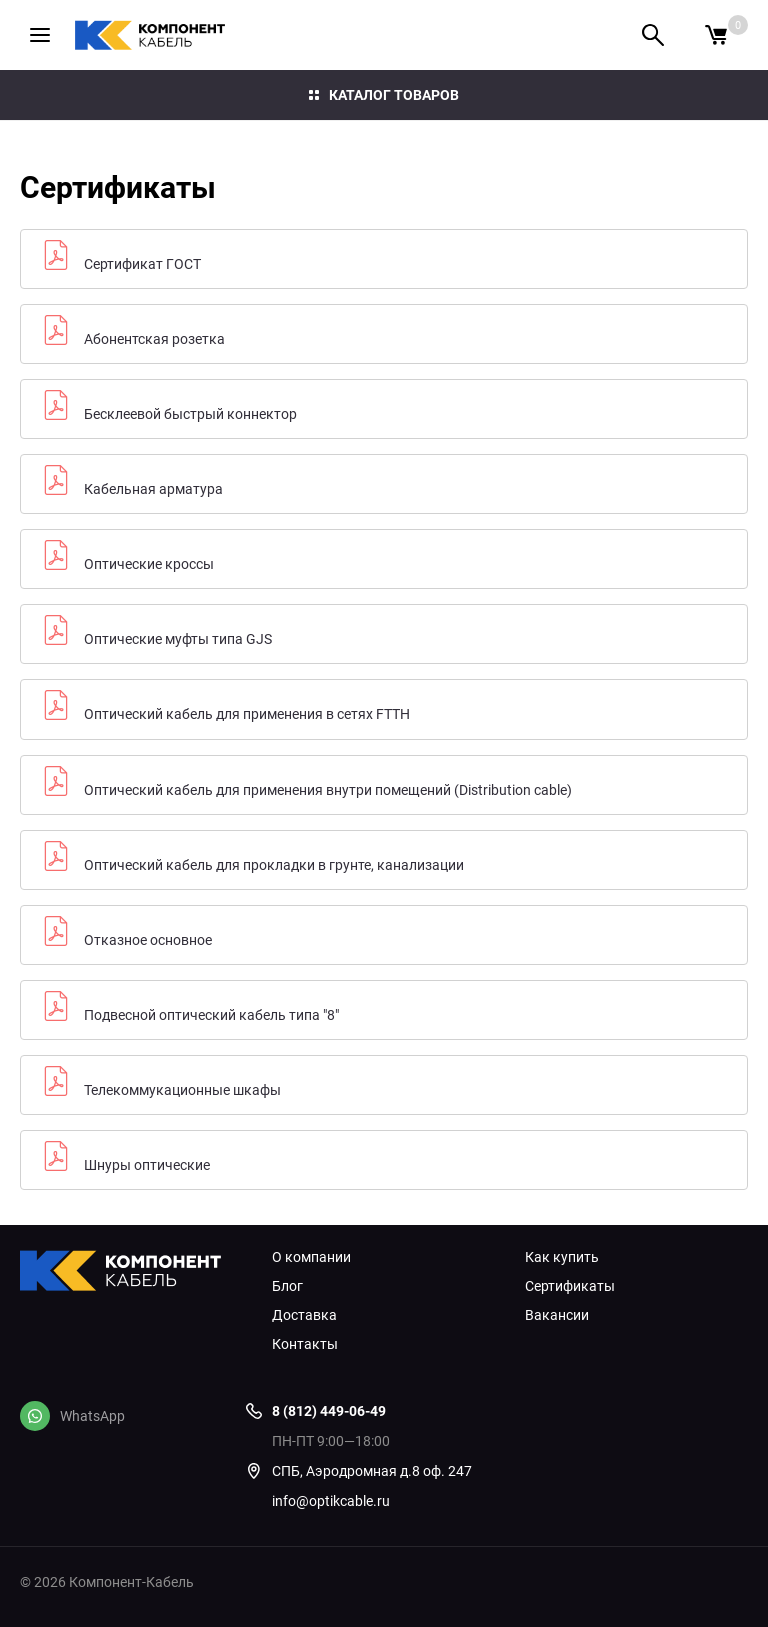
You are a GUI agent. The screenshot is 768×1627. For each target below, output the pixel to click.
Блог (287, 1286)
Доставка (304, 1315)
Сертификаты (570, 1286)
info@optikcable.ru (331, 1500)
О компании (311, 1257)
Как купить (562, 1257)
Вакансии (557, 1315)
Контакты (305, 1344)
